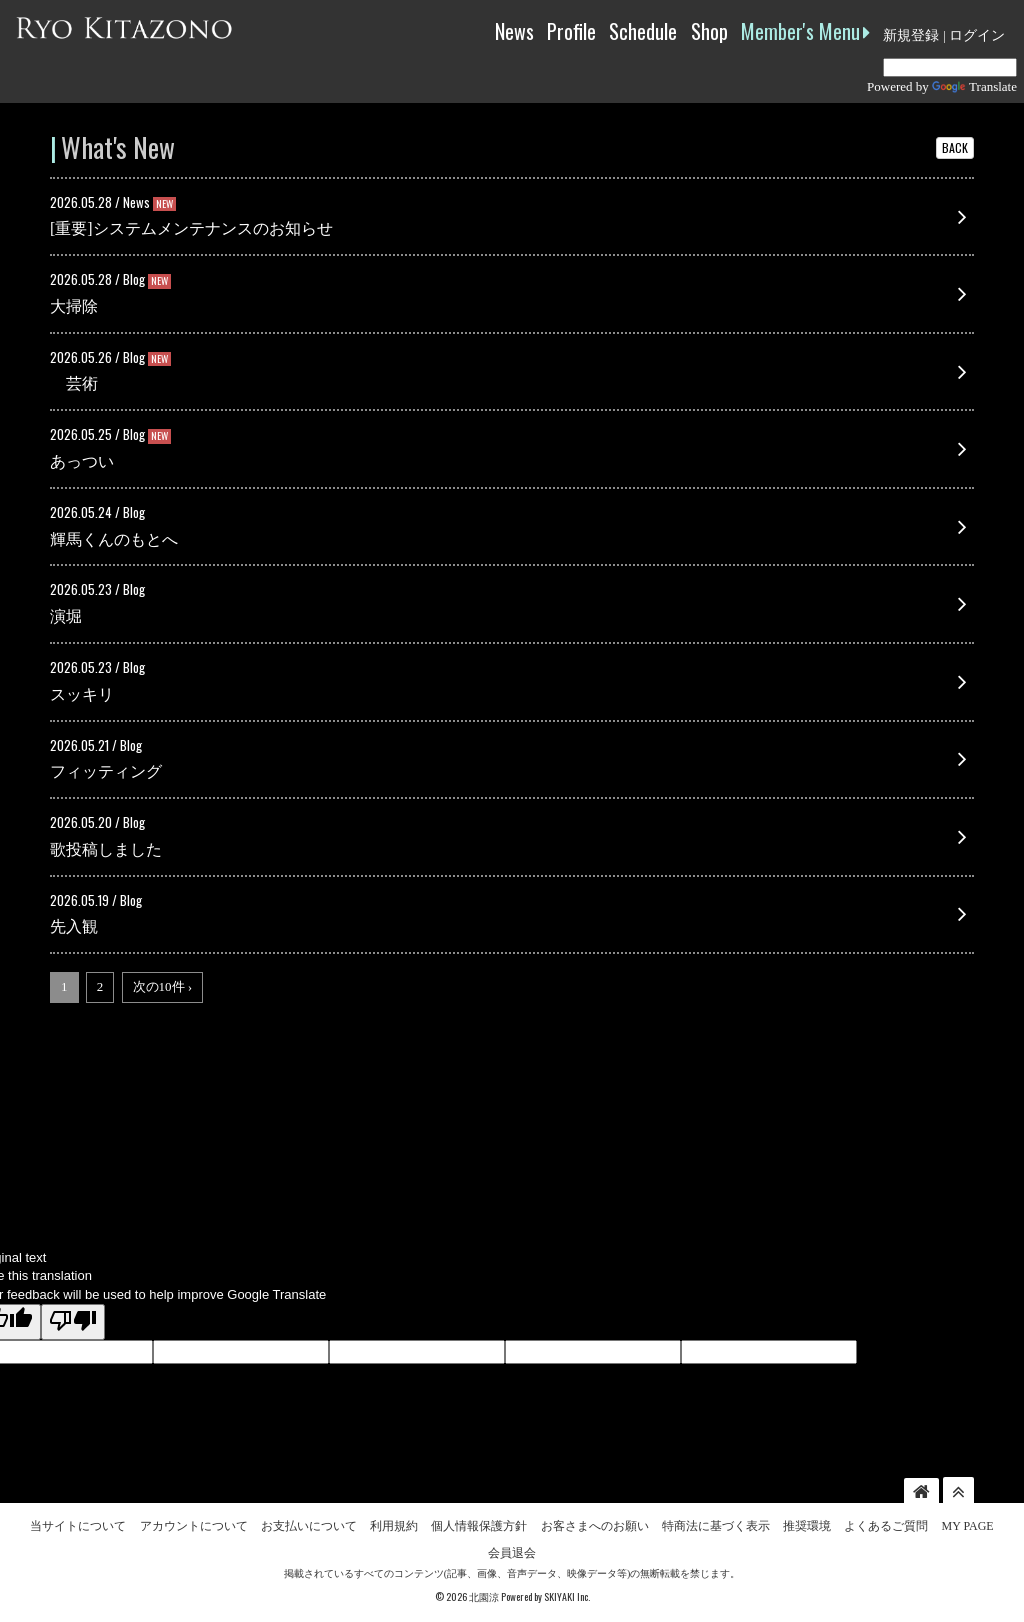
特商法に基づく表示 (716, 1522)
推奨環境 (807, 1522)
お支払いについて (309, 1522)
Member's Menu (805, 31)
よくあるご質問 (886, 1522)
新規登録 (911, 35)
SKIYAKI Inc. (567, 1593)
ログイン (977, 35)
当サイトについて (78, 1522)
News (514, 31)
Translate (974, 86)
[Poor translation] (73, 1323)
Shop (709, 31)
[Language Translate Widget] (950, 67)
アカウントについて (194, 1522)
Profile (571, 31)
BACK (955, 147)
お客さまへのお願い (595, 1522)
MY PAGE (968, 1522)
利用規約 (394, 1522)
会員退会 (512, 1549)
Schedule (643, 31)
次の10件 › (163, 986)
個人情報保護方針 (479, 1522)
